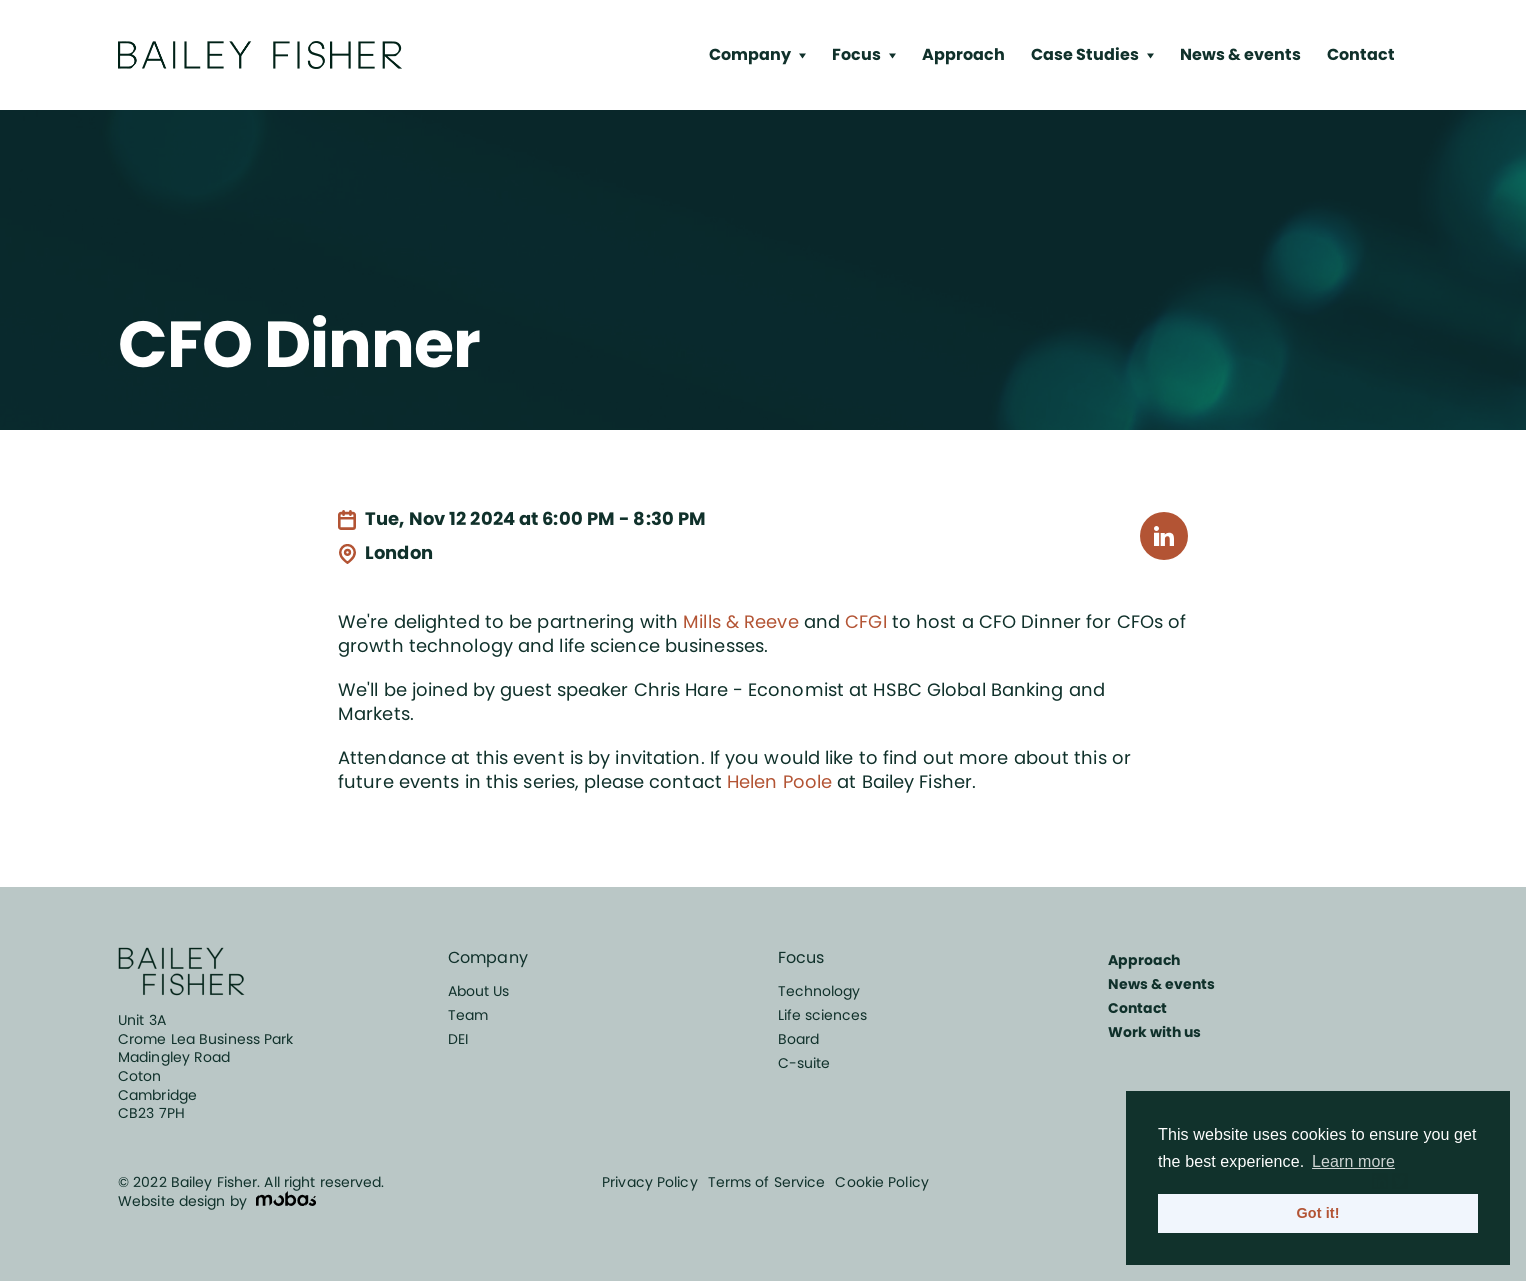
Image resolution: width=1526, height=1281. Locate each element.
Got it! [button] (1317, 1213)
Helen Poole (779, 781)
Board (798, 1039)
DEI (458, 1039)
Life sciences (822, 1015)
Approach (963, 54)
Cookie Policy (881, 1182)
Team (468, 1015)
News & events (1240, 54)
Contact (1361, 54)
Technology (819, 991)
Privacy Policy (650, 1182)
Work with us (1154, 1032)
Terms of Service (767, 1182)
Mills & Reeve (740, 621)
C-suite (804, 1063)
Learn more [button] (1353, 1161)
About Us (478, 991)
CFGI (865, 621)
